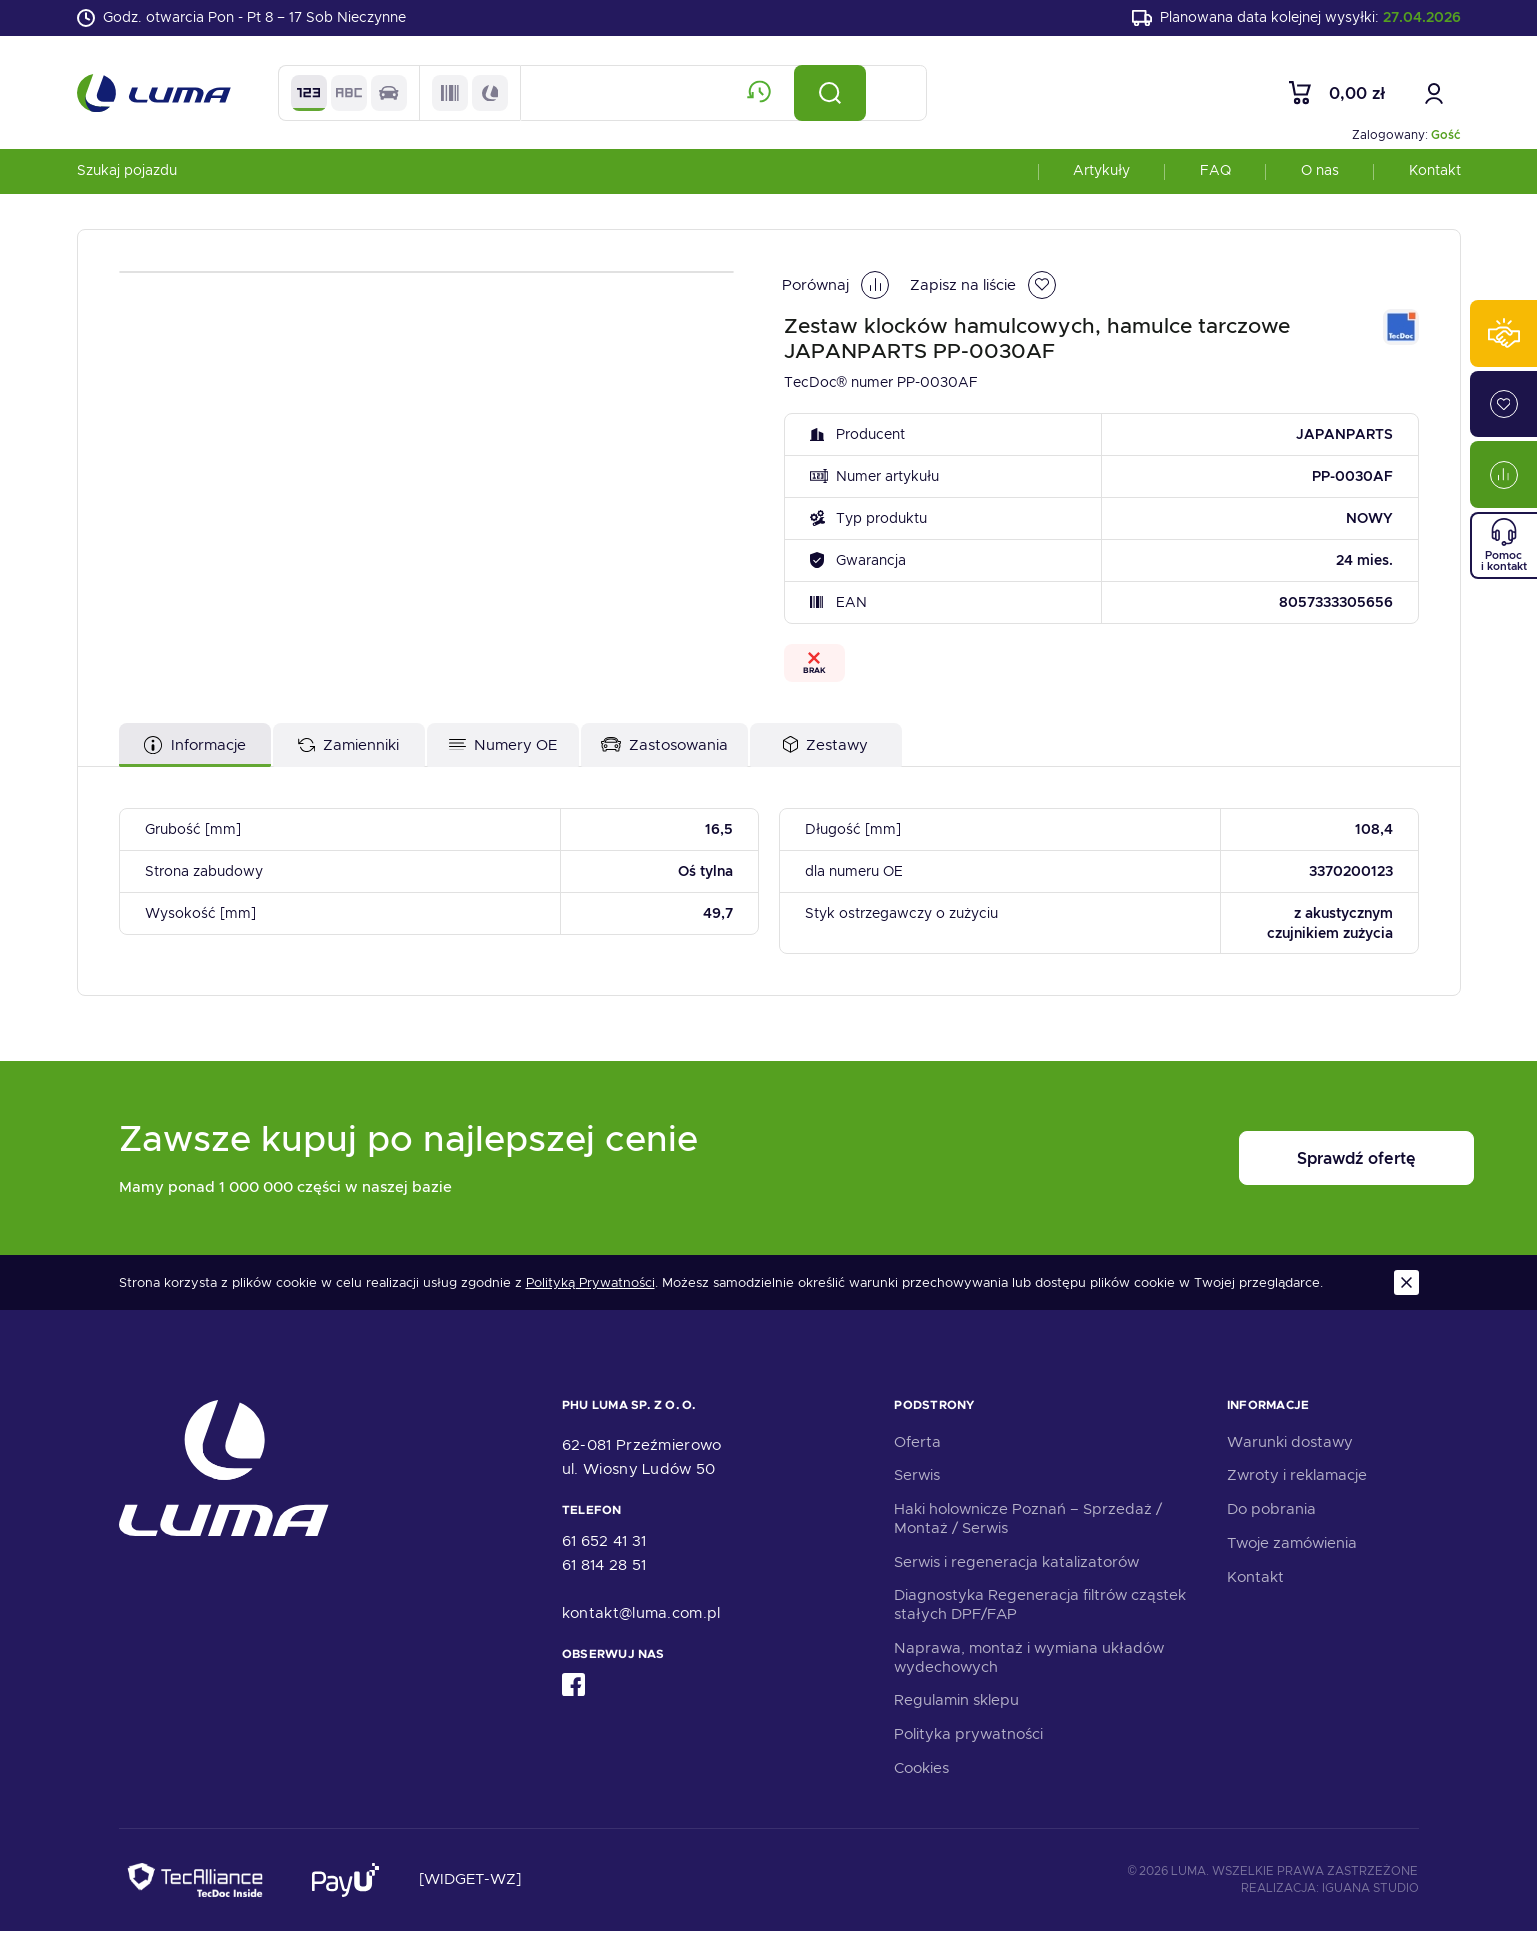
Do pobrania (1271, 1513)
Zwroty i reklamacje (1297, 1479)
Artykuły (1101, 174)
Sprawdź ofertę (1295, 1162)
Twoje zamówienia (1292, 1546)
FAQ (1215, 174)
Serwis (917, 1479)
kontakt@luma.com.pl (641, 1616)
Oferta (917, 1445)
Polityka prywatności (968, 1738)
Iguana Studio (1370, 1891)
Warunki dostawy (1290, 1445)
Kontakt (1435, 174)
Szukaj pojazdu (127, 174)
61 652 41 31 (604, 1544)
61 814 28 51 (604, 1568)
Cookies (921, 1771)
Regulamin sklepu (956, 1704)
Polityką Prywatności (590, 1286)
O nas (1320, 174)
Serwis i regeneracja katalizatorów (1016, 1565)
